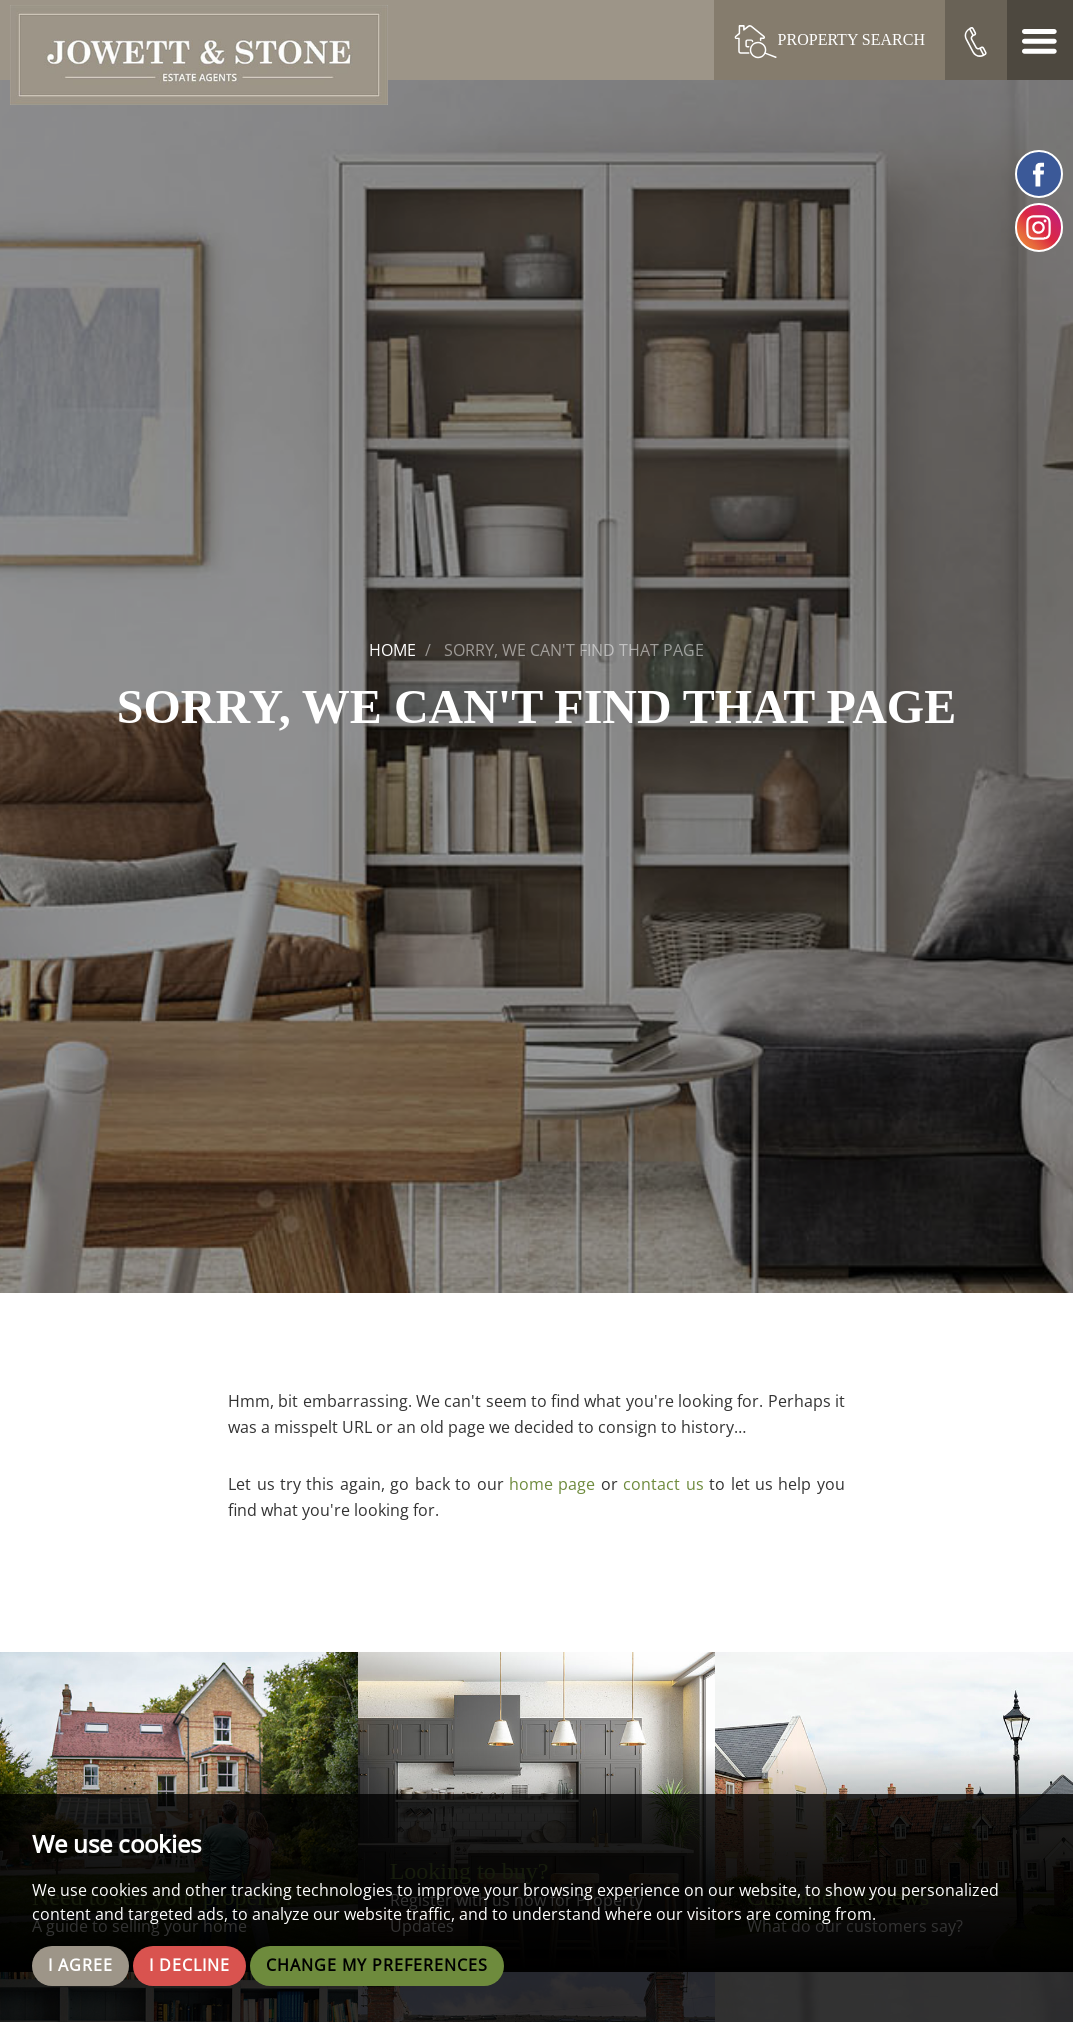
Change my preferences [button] (377, 1966)
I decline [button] (189, 1966)
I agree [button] (80, 1966)
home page (552, 1484)
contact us (663, 1484)
